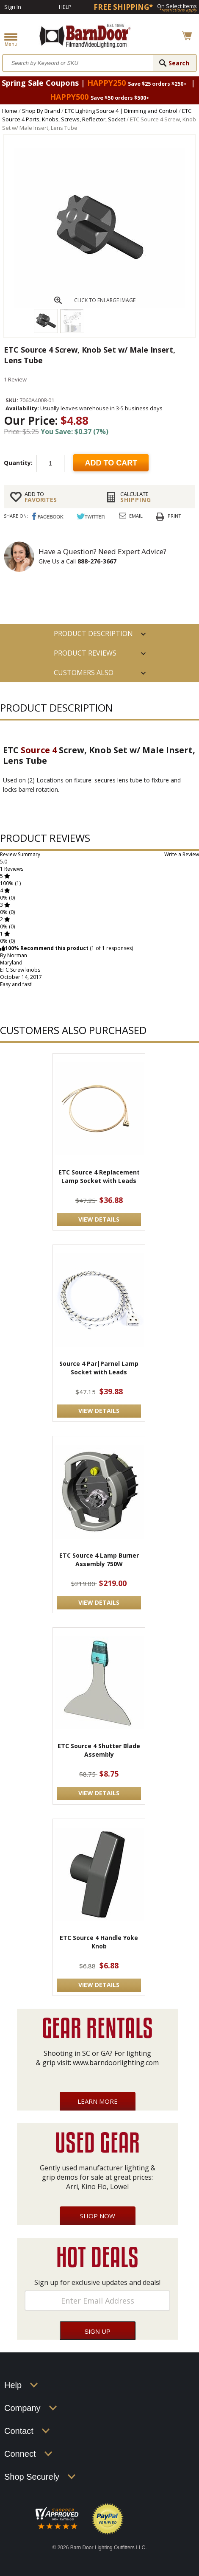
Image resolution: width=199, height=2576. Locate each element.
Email (136, 516)
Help (65, 7)
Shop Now (97, 2216)
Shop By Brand (41, 111)
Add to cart (111, 463)
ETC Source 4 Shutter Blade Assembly (99, 1750)
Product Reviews (85, 653)
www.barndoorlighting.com (116, 2062)
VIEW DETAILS (98, 1219)
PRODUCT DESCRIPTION (93, 633)
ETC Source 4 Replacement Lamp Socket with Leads (99, 1176)
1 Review (15, 379)
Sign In (12, 7)
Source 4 (39, 750)
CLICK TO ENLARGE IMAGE (104, 300)
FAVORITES (59, 496)
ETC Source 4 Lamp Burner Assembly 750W (99, 1559)
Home (9, 111)
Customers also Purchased (83, 675)
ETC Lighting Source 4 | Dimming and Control (121, 111)
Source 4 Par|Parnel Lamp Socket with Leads (98, 1367)
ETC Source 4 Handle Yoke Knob (99, 1942)
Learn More (97, 2101)
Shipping (154, 496)
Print (174, 516)
